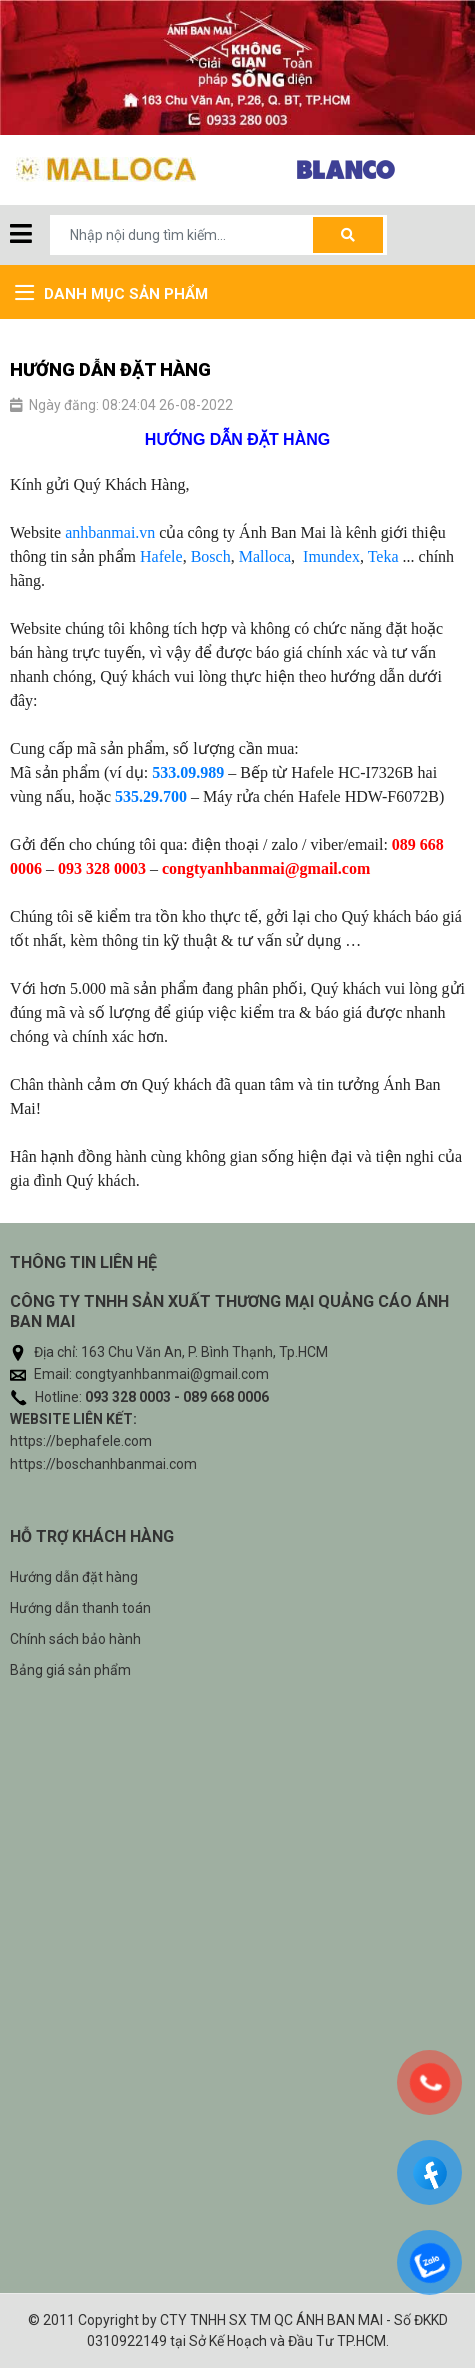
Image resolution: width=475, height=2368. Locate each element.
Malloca (265, 556)
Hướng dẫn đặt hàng (74, 1577)
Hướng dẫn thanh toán (80, 1608)
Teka (383, 556)
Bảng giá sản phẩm (70, 1670)
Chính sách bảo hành (75, 1639)
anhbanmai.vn (110, 532)
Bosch (211, 556)
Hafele (161, 556)
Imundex (331, 556)
